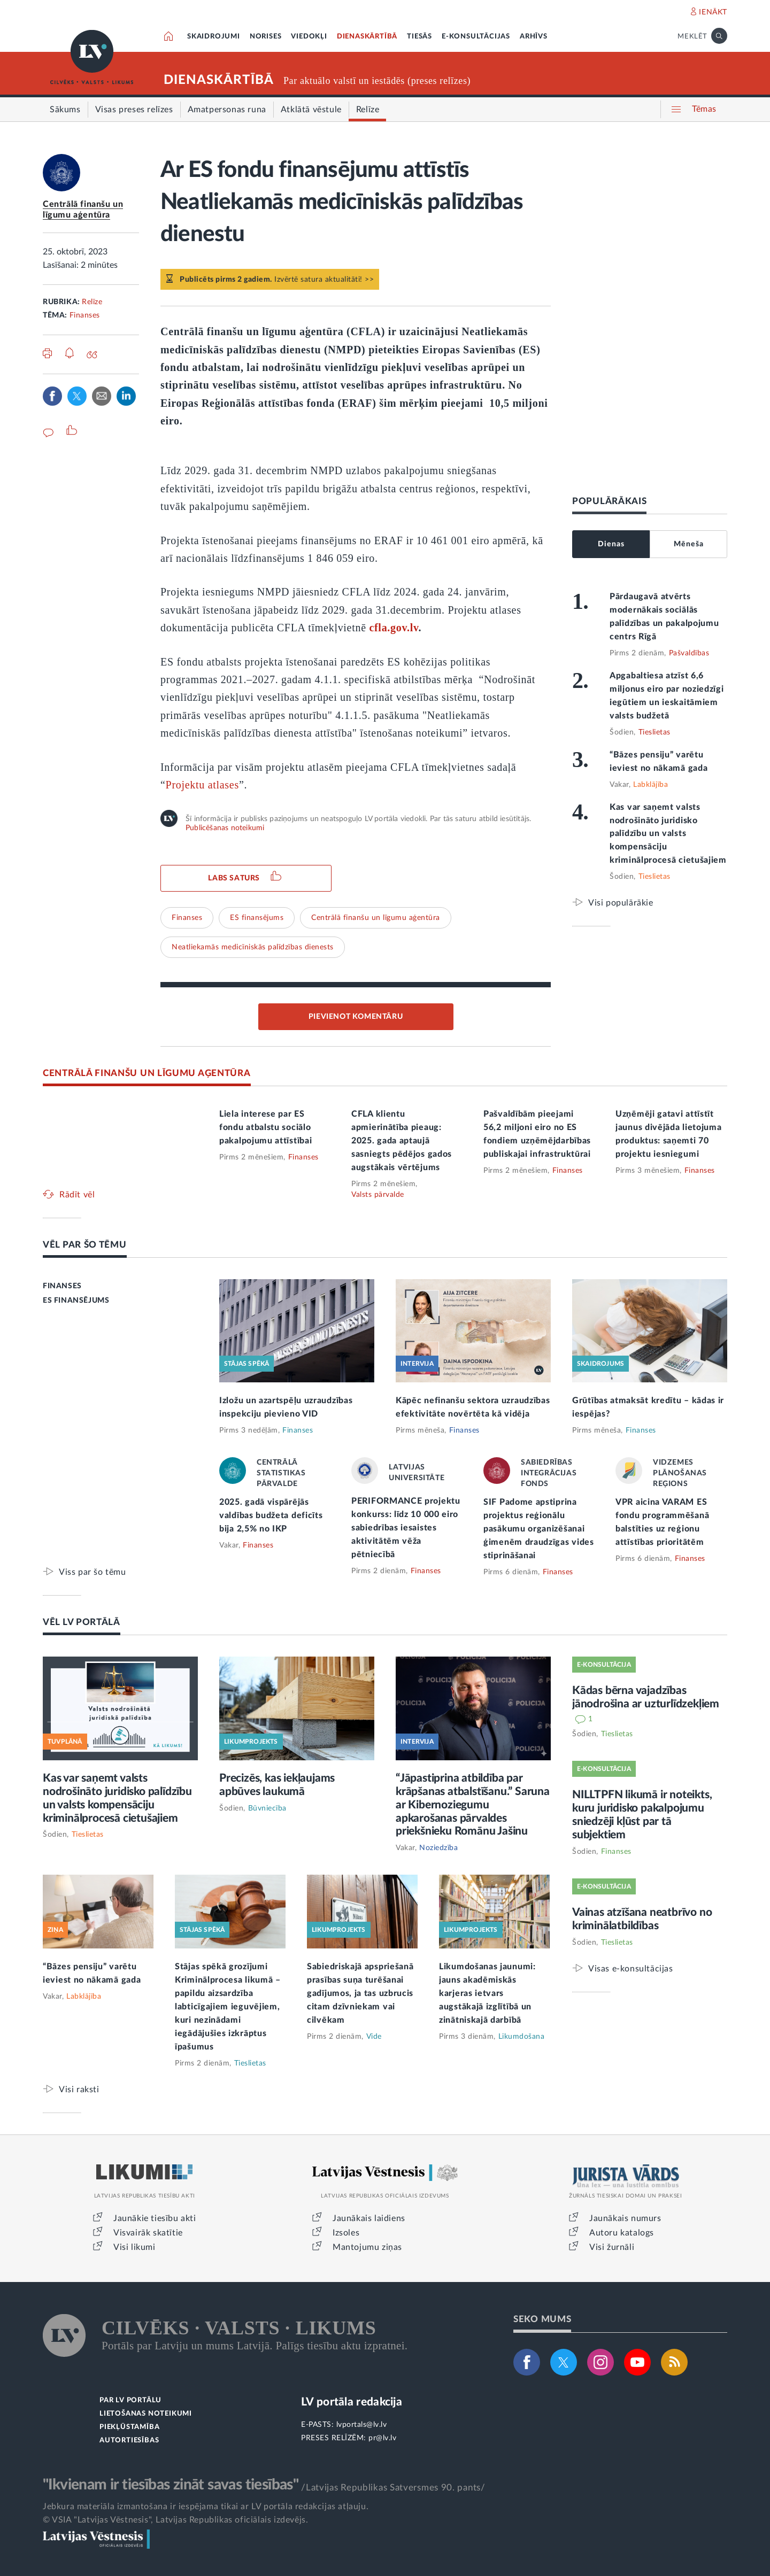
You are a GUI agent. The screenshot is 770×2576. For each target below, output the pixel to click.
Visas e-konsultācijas (630, 1968)
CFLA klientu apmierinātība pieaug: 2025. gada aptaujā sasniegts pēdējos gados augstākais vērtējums (401, 1141)
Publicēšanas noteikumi (225, 828)
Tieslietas (654, 732)
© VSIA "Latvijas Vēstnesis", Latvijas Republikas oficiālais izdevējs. (175, 2520)
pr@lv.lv (382, 2438)
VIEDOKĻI (309, 36)
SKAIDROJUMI (213, 36)
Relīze (92, 302)
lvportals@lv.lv (361, 2424)
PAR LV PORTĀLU (130, 2400)
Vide (374, 2036)
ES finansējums (256, 918)
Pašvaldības (689, 653)
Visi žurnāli (611, 2247)
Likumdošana (521, 2036)
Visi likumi (134, 2247)
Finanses (85, 315)
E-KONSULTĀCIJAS (476, 36)
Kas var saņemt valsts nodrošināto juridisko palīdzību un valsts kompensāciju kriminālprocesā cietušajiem (668, 834)
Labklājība (650, 784)
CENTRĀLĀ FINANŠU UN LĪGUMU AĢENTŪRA (147, 1073)
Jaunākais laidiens (369, 2218)
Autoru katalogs (621, 2233)
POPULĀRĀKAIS (609, 501)
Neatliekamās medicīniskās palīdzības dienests (253, 947)
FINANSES (62, 1286)
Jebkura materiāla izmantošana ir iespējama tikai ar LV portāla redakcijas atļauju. (205, 2506)
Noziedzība (438, 1848)
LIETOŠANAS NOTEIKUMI (145, 2413)
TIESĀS (419, 36)
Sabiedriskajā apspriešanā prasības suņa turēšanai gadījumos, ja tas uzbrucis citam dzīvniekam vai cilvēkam (360, 1993)
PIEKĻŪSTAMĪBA (129, 2427)
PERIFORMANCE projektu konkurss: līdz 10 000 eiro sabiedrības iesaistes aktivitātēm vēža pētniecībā (405, 1528)
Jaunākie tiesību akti (154, 2218)
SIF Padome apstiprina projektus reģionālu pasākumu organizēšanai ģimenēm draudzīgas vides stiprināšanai (538, 1529)
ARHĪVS (534, 36)
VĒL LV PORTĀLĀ (81, 1622)
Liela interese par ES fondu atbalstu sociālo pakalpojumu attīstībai (265, 1127)
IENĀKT (713, 12)
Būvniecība (267, 1808)
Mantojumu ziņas (367, 2247)
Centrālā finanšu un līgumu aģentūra (375, 918)
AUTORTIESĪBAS (129, 2440)
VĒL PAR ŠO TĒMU (85, 1244)
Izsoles (346, 2233)
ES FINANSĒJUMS (76, 1300)
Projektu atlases (202, 785)
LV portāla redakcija (351, 2402)
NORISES (266, 36)
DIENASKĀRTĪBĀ (367, 36)
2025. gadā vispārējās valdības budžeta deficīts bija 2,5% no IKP (271, 1515)
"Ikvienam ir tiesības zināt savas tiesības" (170, 2484)
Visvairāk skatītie (148, 2233)
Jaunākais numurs (625, 2218)
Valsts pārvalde (377, 1194)
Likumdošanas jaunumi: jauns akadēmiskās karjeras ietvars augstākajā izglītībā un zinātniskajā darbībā (487, 1993)
